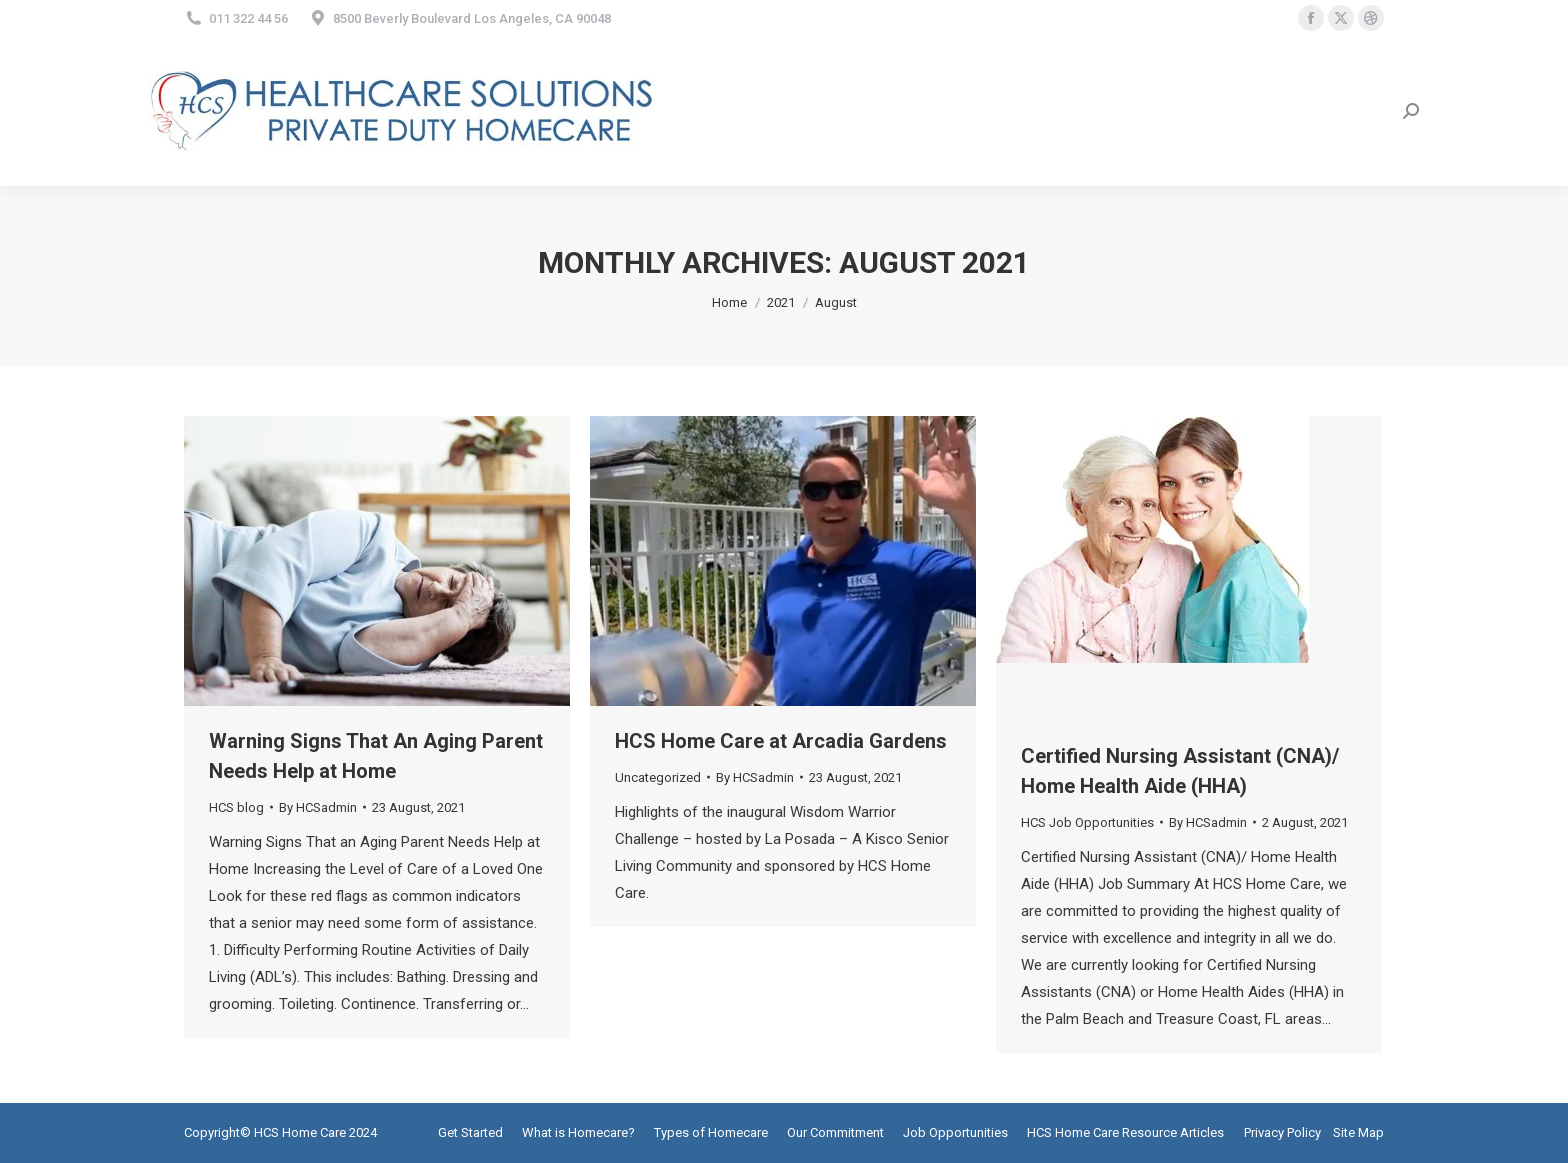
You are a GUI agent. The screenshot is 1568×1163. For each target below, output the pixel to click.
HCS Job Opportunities (1087, 822)
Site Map (1358, 1132)
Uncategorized (658, 777)
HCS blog (236, 807)
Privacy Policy (1282, 1132)
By (318, 807)
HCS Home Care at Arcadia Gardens (781, 741)
